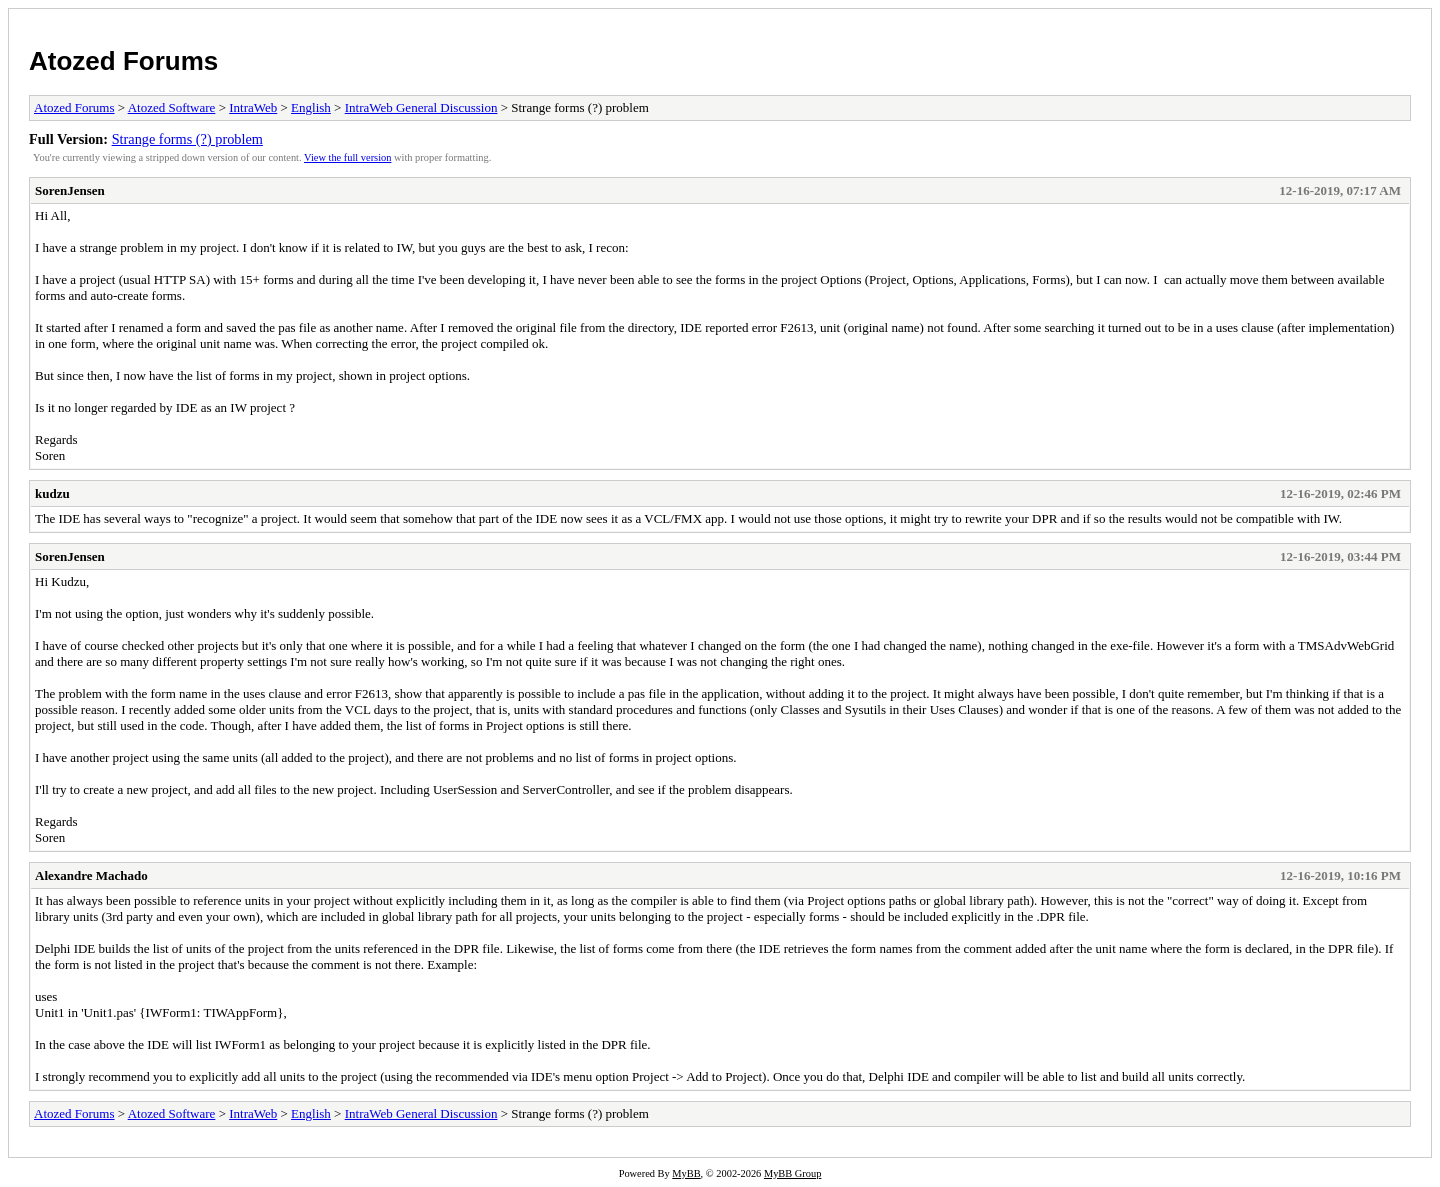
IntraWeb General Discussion (421, 107)
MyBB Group (792, 1173)
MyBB (686, 1173)
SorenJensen (70, 190)
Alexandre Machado (91, 875)
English (311, 107)
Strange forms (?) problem (187, 139)
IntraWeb (253, 107)
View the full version (347, 157)
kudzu (52, 493)
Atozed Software (172, 107)
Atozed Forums (123, 61)
